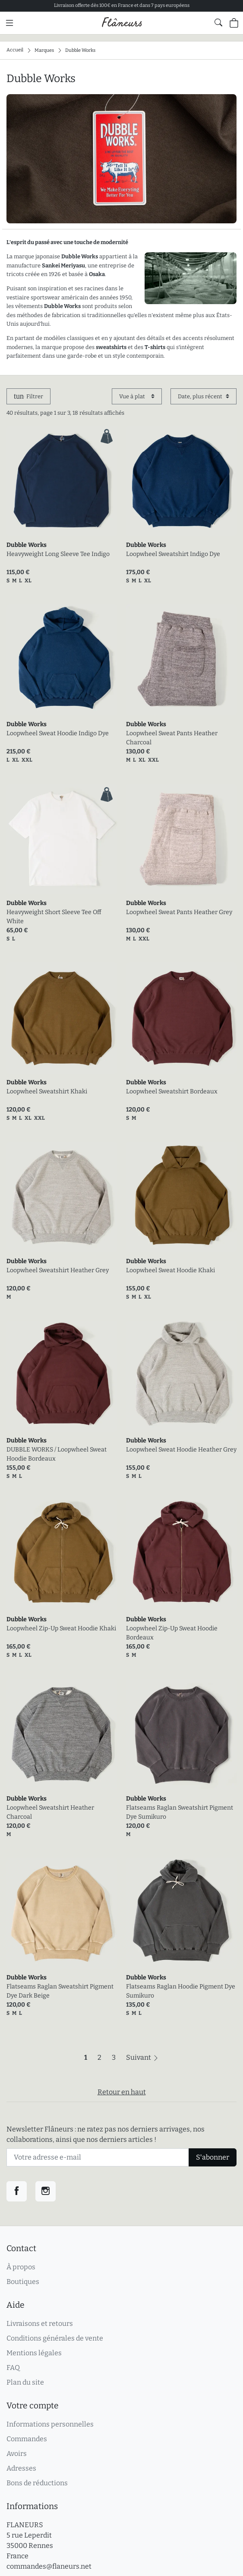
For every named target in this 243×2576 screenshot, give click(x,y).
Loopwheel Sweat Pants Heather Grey (179, 912)
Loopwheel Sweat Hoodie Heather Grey (181, 1449)
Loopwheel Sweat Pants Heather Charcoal (172, 738)
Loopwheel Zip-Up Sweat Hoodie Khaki (61, 1628)
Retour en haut (122, 2092)
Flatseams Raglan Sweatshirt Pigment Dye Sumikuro (179, 1812)
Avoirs (16, 2453)
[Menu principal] (9, 22)
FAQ (13, 2367)
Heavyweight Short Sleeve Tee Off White (53, 916)
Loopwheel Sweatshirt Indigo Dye (173, 554)
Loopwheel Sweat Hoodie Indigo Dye (57, 733)
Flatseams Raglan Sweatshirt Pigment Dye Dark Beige (60, 1991)
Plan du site (25, 2382)
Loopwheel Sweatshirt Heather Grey (57, 1270)
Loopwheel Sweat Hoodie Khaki (170, 1270)
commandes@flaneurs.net (49, 2566)
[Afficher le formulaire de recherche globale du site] (218, 22)
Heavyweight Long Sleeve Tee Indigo (58, 554)
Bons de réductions (37, 2483)
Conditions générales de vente (54, 2338)
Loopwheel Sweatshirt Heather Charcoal (50, 1812)
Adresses (21, 2468)
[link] (61, 481)
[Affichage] (137, 396)
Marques (44, 50)
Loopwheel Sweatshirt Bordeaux (172, 1091)
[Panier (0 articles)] (234, 23)
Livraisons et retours (39, 2323)
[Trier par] (203, 396)
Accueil (14, 50)
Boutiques (22, 2281)
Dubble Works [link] (26, 545)
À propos (20, 2267)
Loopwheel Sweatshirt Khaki (46, 1091)
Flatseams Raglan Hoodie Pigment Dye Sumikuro (180, 1991)
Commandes (26, 2439)
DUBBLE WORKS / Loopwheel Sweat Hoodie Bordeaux (56, 1454)
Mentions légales (34, 2353)
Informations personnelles (50, 2424)
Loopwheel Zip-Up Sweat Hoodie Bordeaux (172, 1633)
